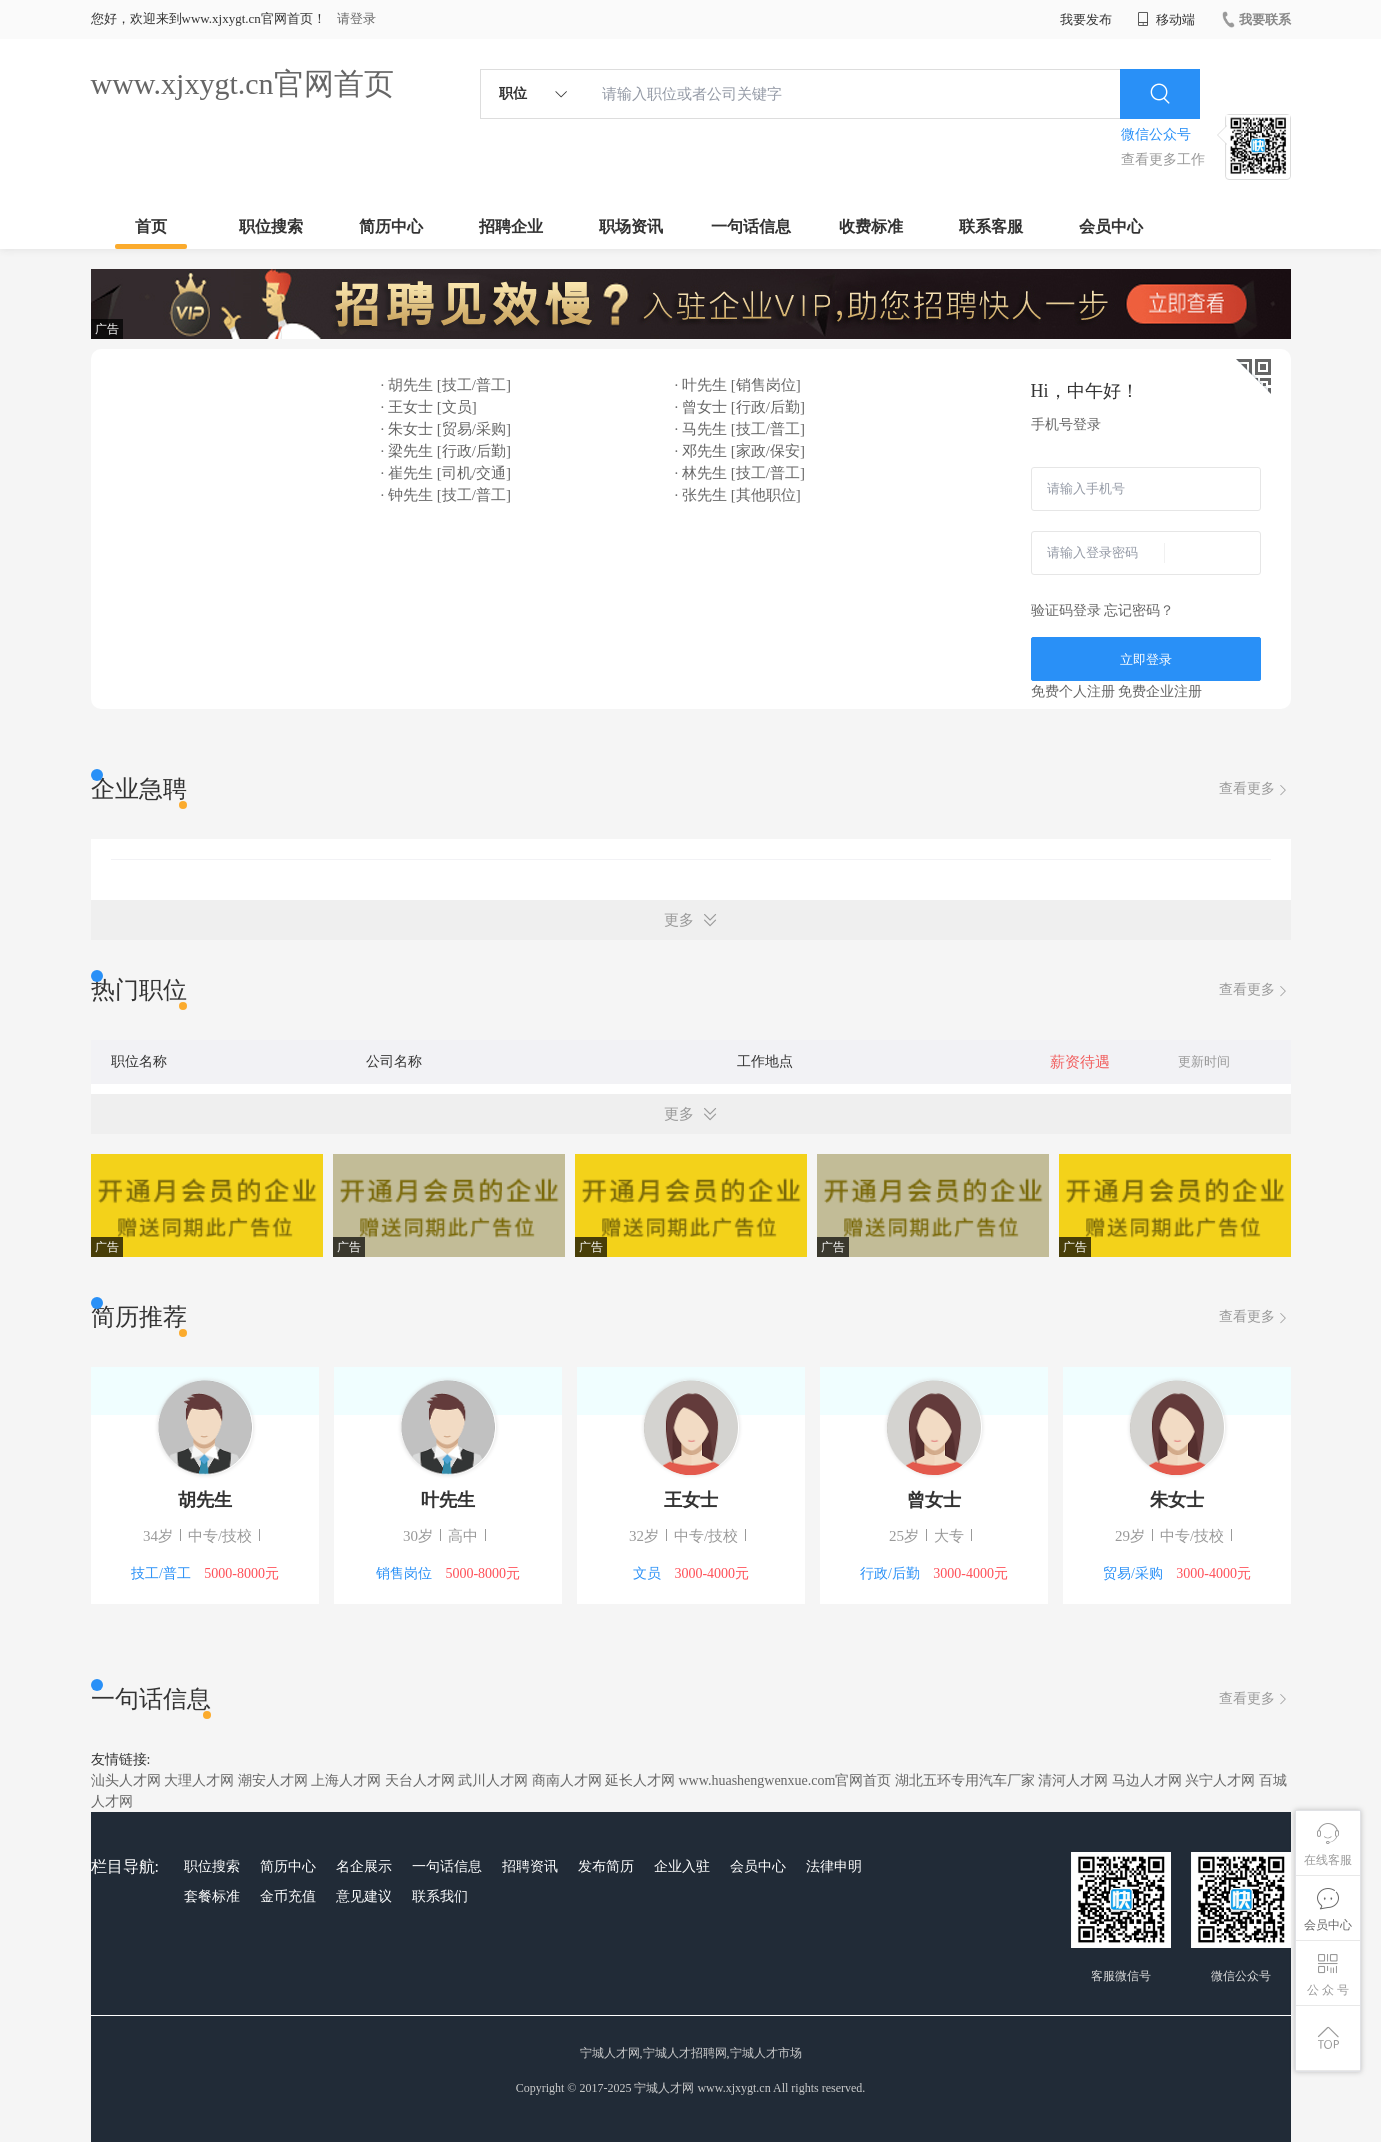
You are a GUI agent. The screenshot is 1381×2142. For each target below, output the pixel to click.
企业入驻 (682, 1866)
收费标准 (871, 226)
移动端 (1166, 19)
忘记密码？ (1139, 610)
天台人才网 (420, 1780)
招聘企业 (511, 226)
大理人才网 (199, 1780)
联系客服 (991, 226)
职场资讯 (631, 226)
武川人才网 (493, 1780)
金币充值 (288, 1896)
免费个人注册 (1073, 691)
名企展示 (364, 1866)
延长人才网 (640, 1780)
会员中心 (1111, 226)
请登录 (356, 18)
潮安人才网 (273, 1780)
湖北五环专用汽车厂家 (965, 1780)
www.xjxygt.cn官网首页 (242, 83)
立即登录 (1146, 659)
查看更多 (1255, 789)
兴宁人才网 (1220, 1780)
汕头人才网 (126, 1780)
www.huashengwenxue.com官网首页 (785, 1780)
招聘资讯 (530, 1866)
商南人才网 (567, 1780)
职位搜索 (271, 226)
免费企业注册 (1160, 691)
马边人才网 (1147, 1780)
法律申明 (834, 1866)
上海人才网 (346, 1780)
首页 (151, 226)
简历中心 (391, 226)
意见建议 (364, 1896)
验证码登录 (1066, 610)
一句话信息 (751, 226)
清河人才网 (1073, 1780)
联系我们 (440, 1896)
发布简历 (606, 1866)
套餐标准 (212, 1896)
